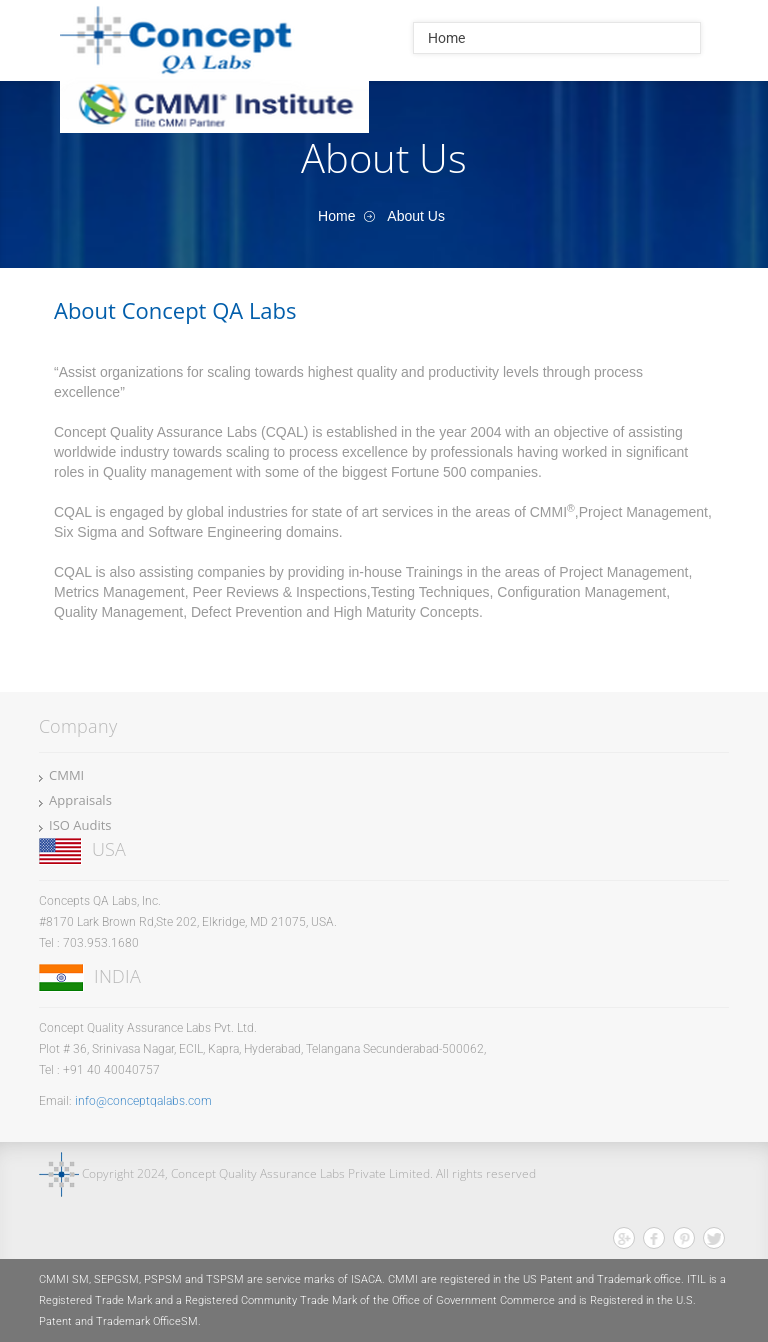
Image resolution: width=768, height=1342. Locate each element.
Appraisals (80, 800)
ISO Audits (80, 825)
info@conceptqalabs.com (143, 1101)
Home (446, 38)
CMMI (66, 775)
